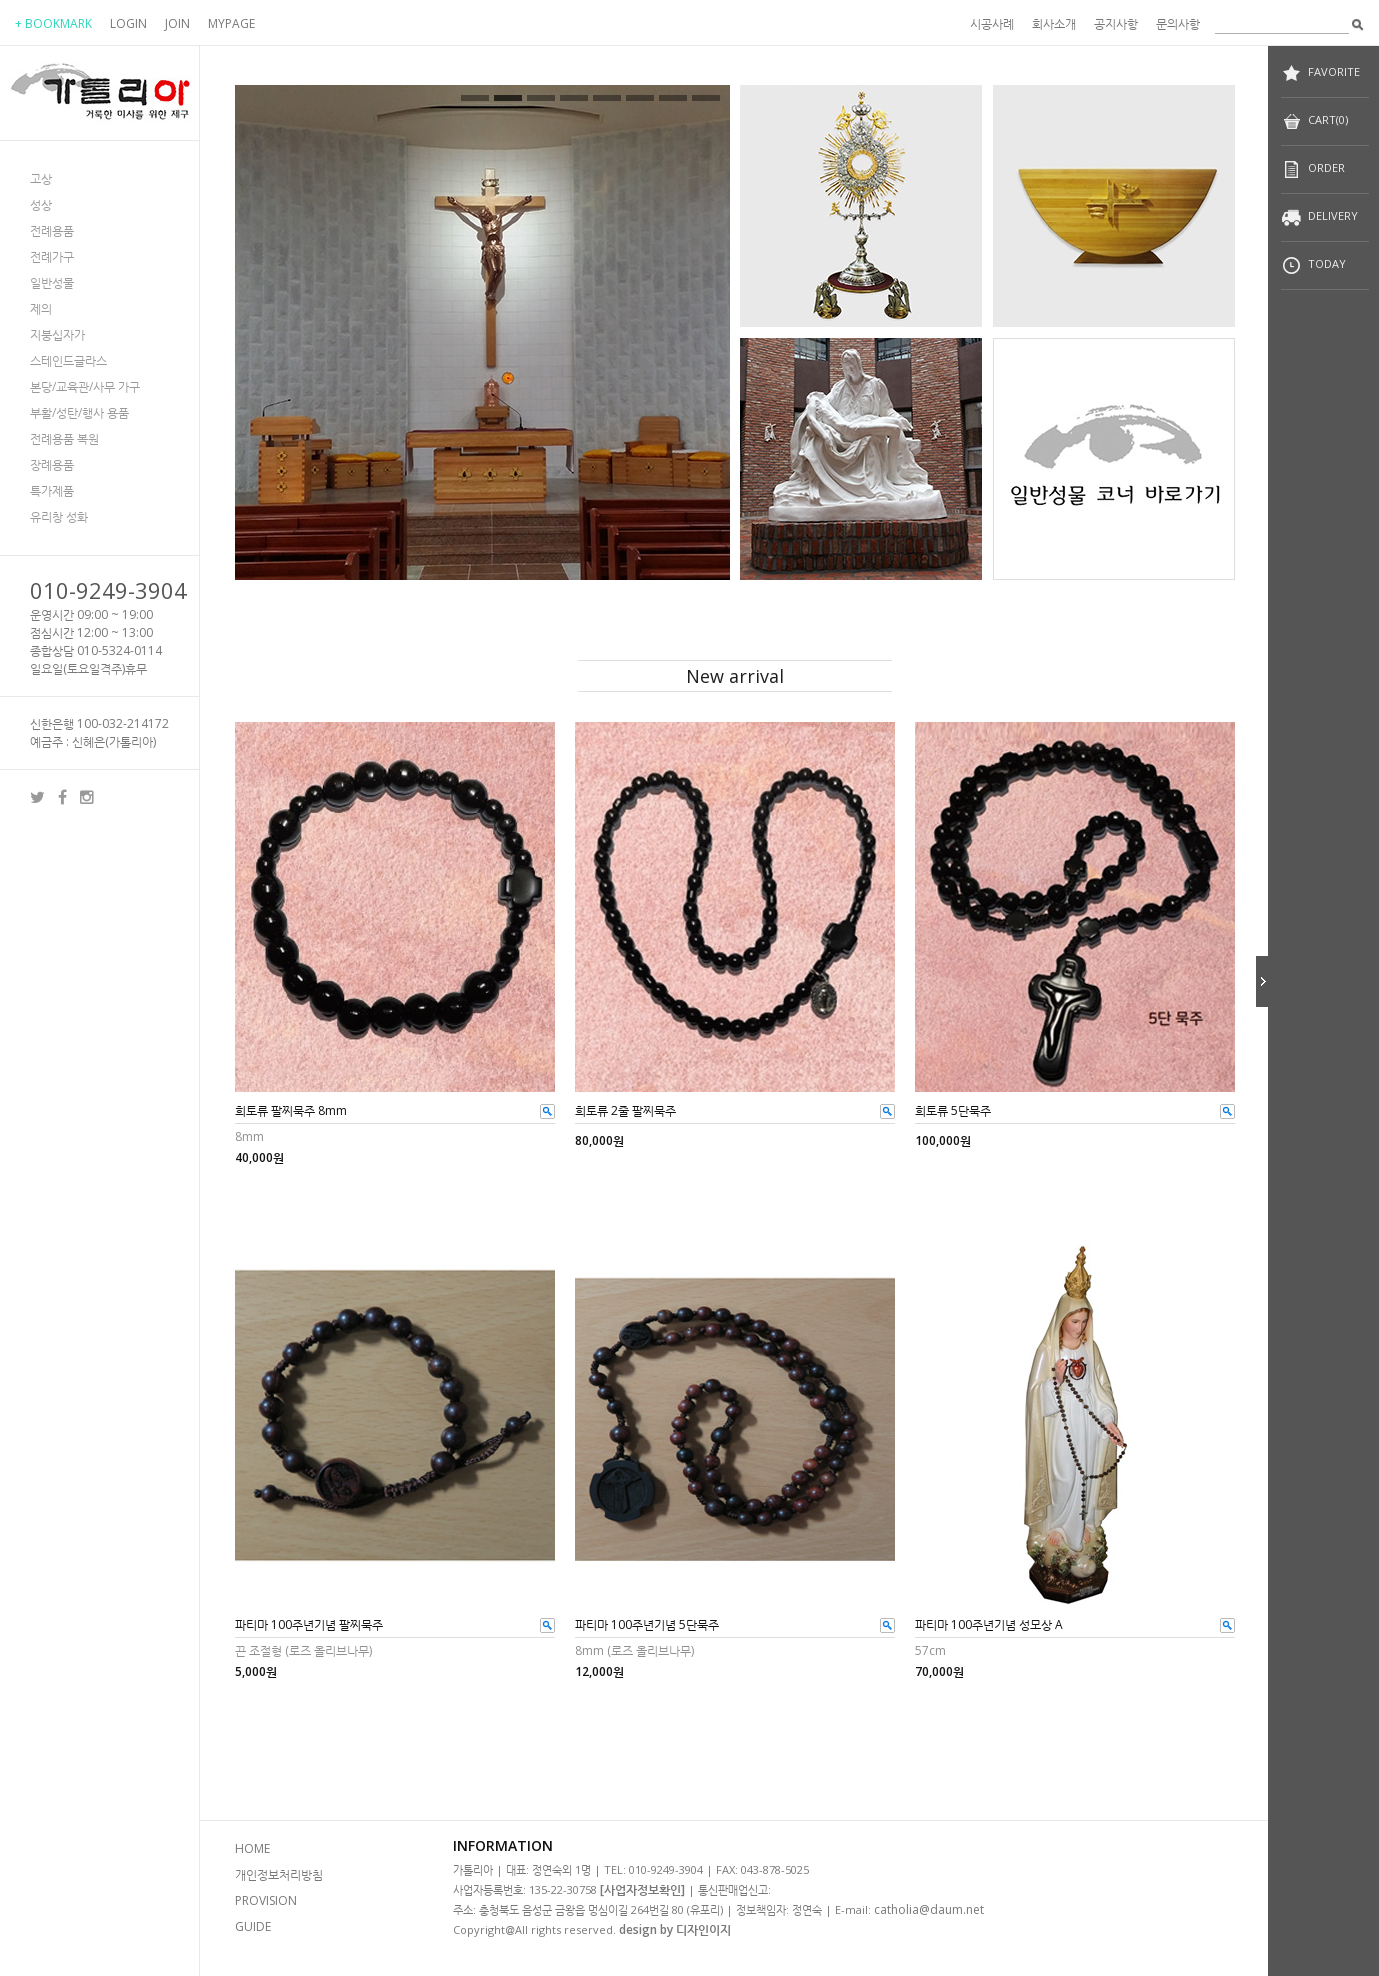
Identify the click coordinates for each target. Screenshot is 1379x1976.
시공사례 (992, 23)
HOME (252, 1848)
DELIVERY (1319, 217)
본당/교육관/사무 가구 (85, 386)
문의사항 (1178, 23)
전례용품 (52, 230)
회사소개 (1054, 23)
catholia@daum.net (929, 1909)
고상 (41, 178)
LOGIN (128, 23)
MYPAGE (231, 23)
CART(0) (1314, 121)
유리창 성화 (59, 516)
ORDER (1313, 169)
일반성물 (52, 282)
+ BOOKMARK (53, 23)
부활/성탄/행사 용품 (79, 412)
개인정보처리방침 (279, 1874)
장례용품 (52, 464)
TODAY (1313, 265)
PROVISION (266, 1900)
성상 (41, 204)
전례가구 (52, 256)
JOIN (177, 23)
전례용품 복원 (64, 438)
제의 (41, 308)
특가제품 (52, 490)
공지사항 (1116, 23)
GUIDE (253, 1926)
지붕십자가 (57, 334)
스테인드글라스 (68, 360)
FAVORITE (1320, 73)
